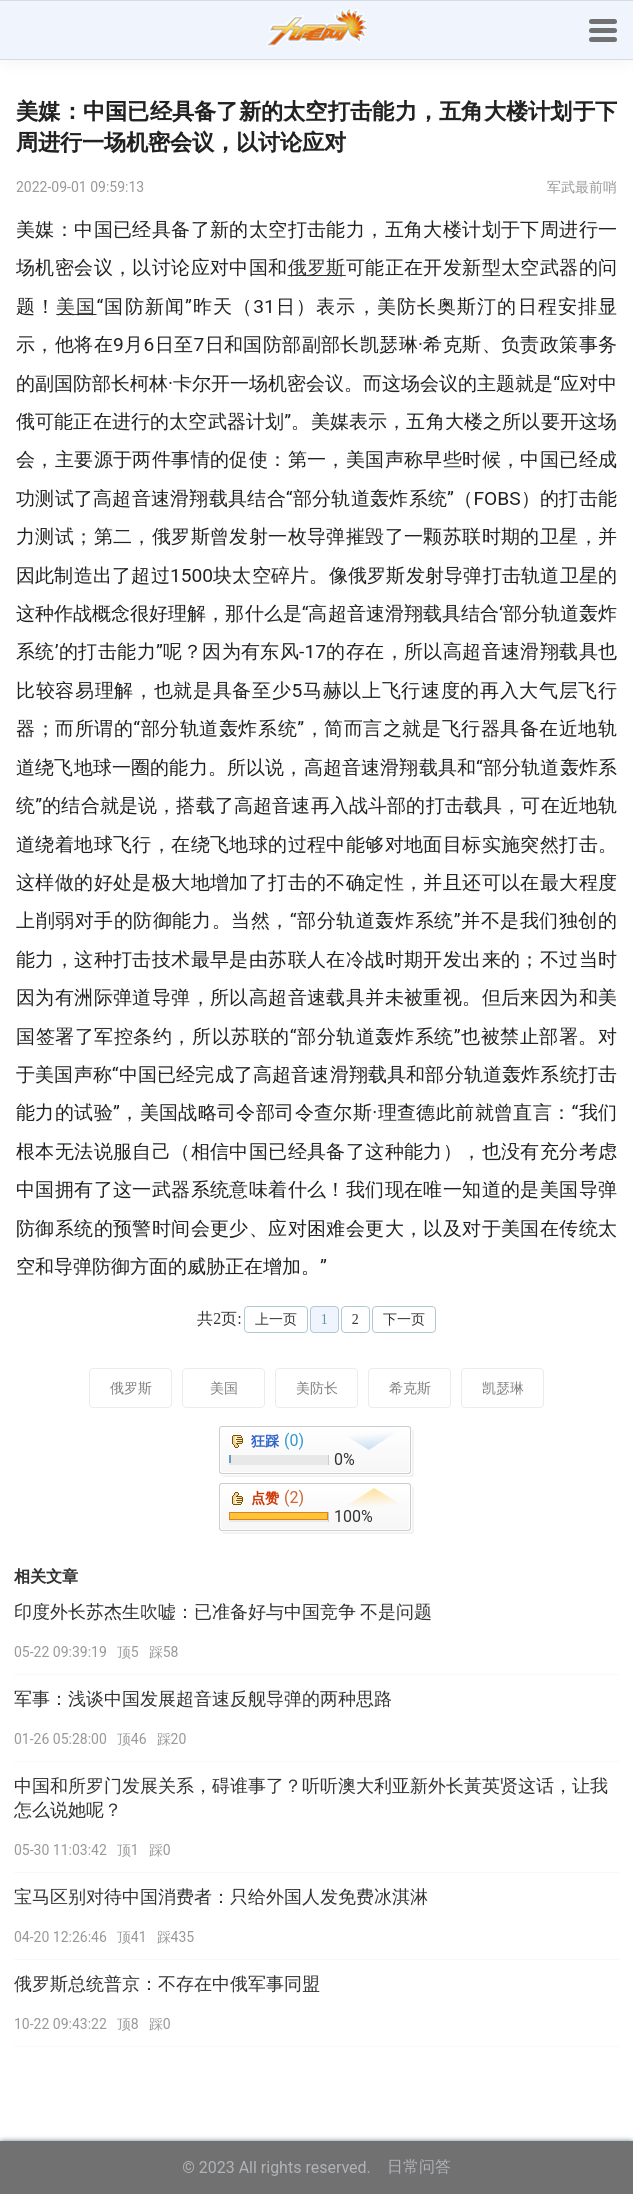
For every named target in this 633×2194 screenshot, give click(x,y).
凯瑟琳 (503, 1388)
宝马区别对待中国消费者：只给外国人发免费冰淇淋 (221, 1897)
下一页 (404, 1319)
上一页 (276, 1319)
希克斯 (410, 1388)
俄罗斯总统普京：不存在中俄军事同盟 (167, 1984)
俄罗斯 (131, 1388)
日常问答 (419, 2166)
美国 (224, 1388)
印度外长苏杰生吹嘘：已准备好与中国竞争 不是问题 (223, 1612)
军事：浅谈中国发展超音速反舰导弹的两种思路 (203, 1699)
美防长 (317, 1388)
